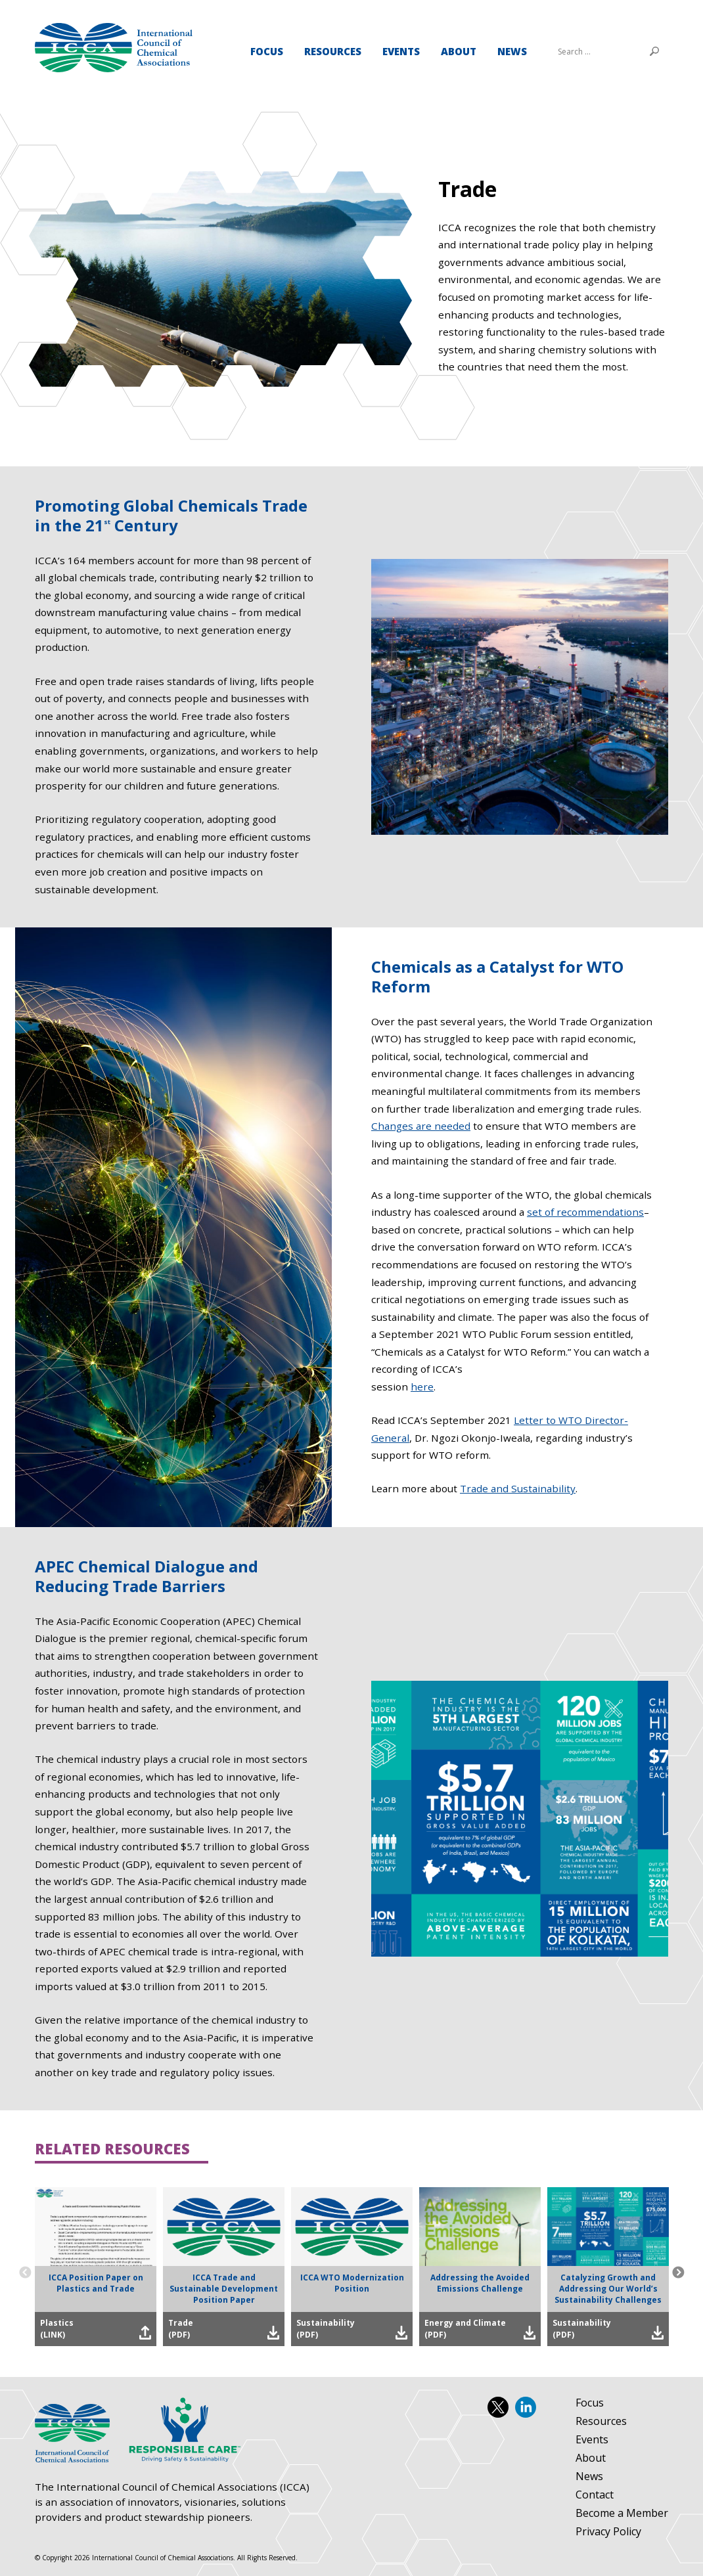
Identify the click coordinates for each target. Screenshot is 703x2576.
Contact (595, 2495)
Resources (332, 51)
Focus (266, 51)
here (422, 1386)
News (512, 51)
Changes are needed (420, 1125)
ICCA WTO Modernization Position (352, 2283)
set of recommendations (585, 1211)
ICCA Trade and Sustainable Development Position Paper (224, 2289)
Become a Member (622, 2513)
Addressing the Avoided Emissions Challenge (480, 2283)
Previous (25, 2273)
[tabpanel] (351, 276)
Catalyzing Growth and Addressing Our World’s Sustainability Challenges (608, 2289)
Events (401, 51)
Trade (114, 47)
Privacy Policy (608, 2532)
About (458, 51)
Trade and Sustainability (518, 1488)
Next (678, 2273)
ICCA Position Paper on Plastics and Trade (96, 2283)
